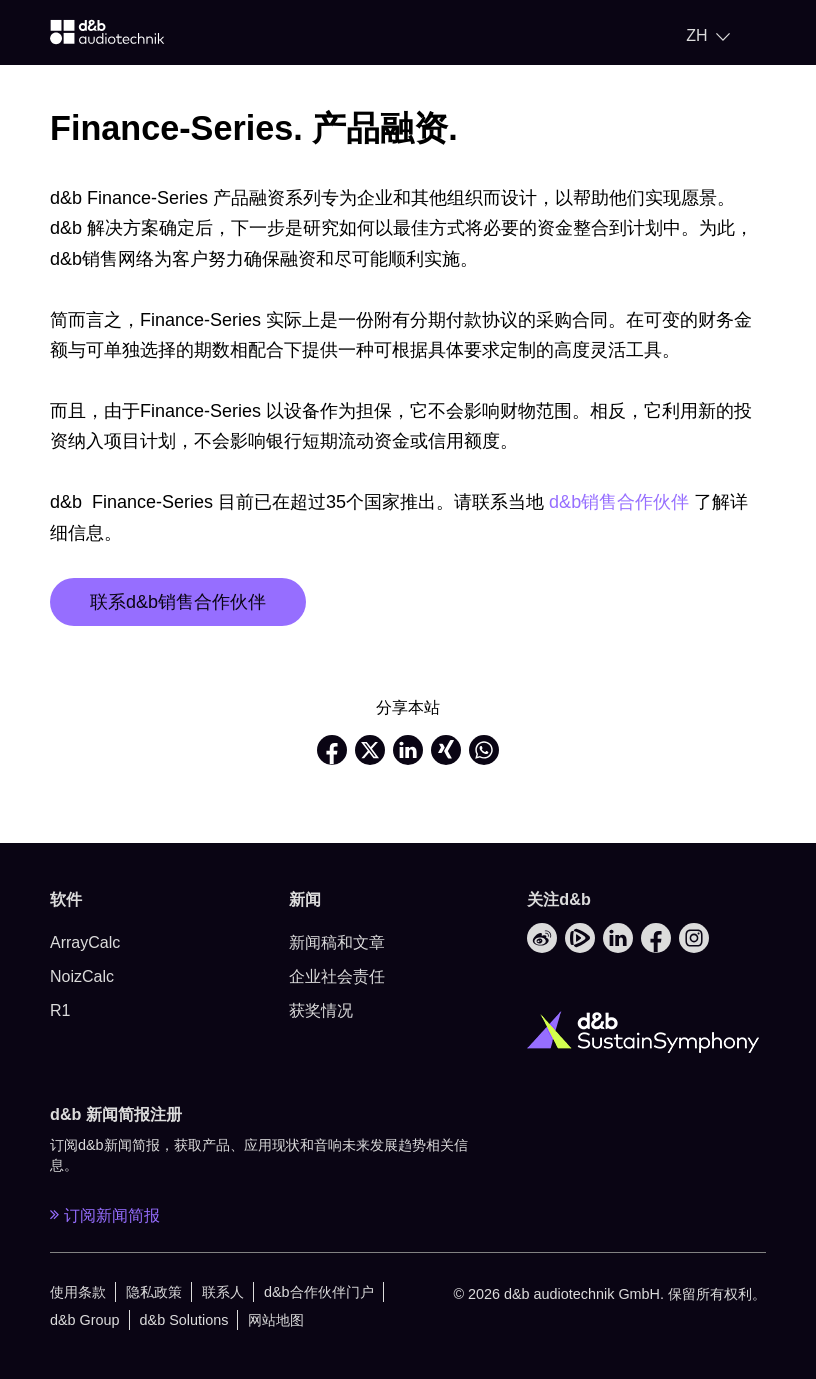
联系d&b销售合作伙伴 (178, 602)
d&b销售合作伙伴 (619, 502)
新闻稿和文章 (337, 942)
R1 (60, 1010)
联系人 (223, 1292)
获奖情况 (321, 1010)
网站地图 (276, 1320)
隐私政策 (154, 1292)
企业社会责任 (337, 976)
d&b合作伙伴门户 (319, 1292)
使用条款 (78, 1292)
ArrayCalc (85, 942)
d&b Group (85, 1320)
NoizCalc (82, 976)
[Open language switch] (708, 36)
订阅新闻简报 (105, 1215)
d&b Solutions (184, 1320)
